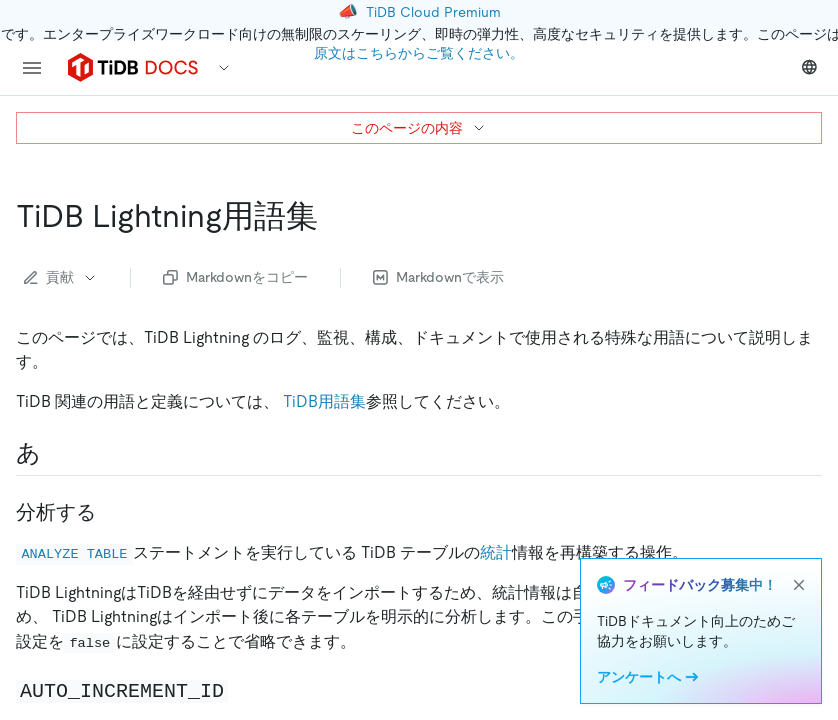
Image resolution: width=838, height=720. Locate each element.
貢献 (61, 277)
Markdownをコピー (235, 277)
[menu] (32, 68)
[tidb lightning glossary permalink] (334, 216)
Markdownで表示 (438, 277)
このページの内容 (419, 128)
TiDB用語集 (324, 401)
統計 (496, 552)
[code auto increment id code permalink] (244, 690)
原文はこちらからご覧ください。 (419, 53)
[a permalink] (57, 453)
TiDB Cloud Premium (433, 12)
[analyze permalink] (112, 512)
